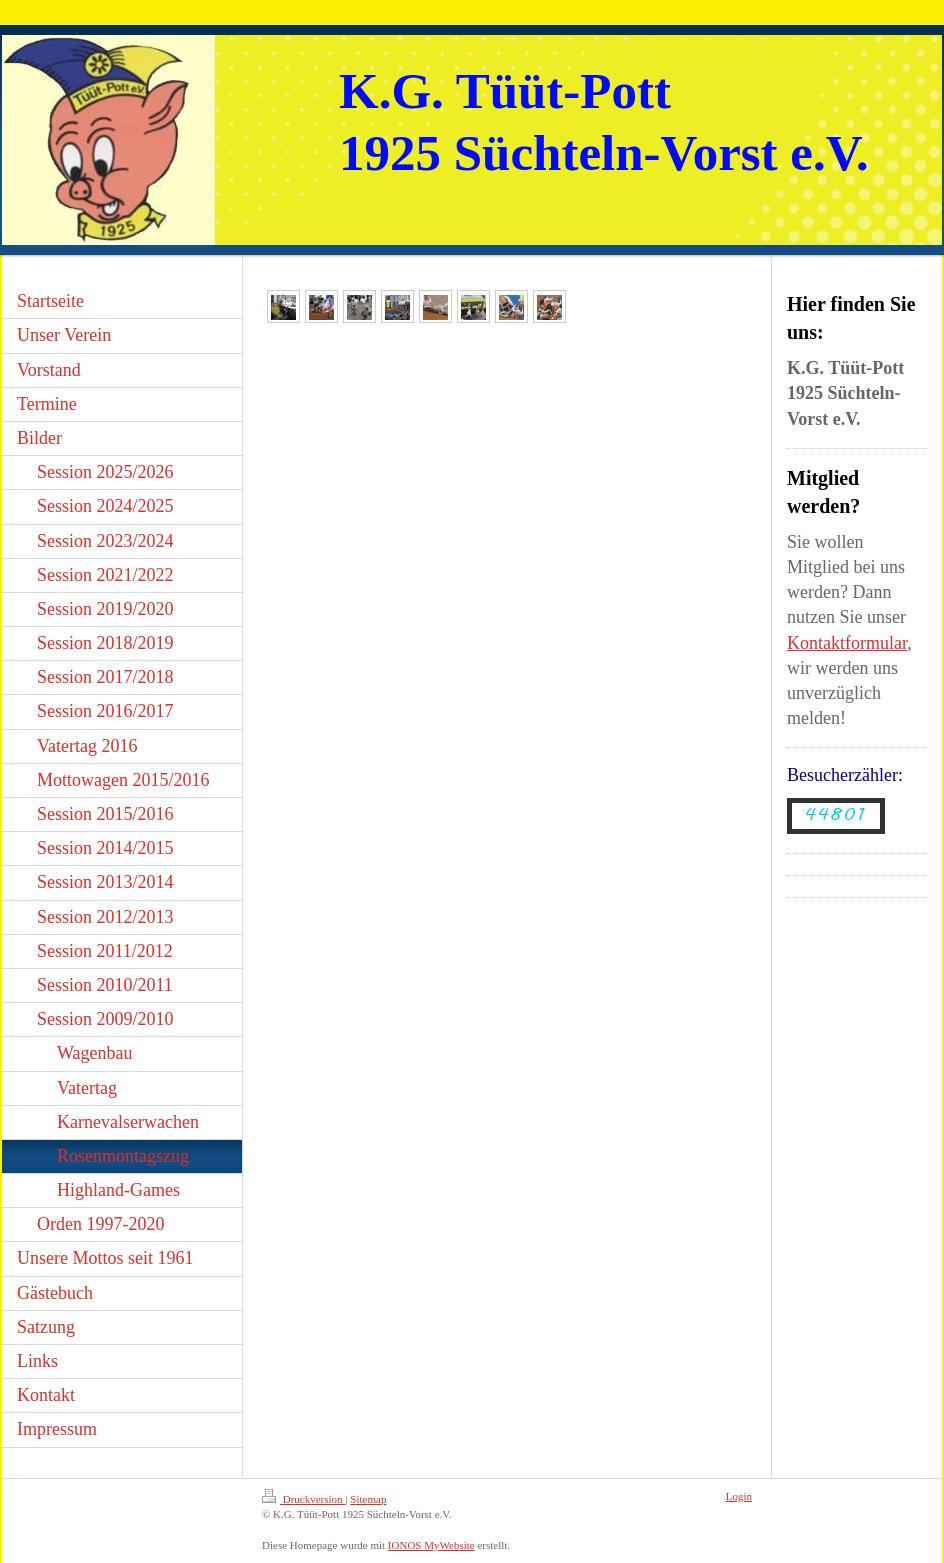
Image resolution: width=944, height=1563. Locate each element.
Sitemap (368, 1499)
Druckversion (303, 1499)
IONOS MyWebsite (431, 1545)
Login (739, 1496)
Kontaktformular (847, 643)
